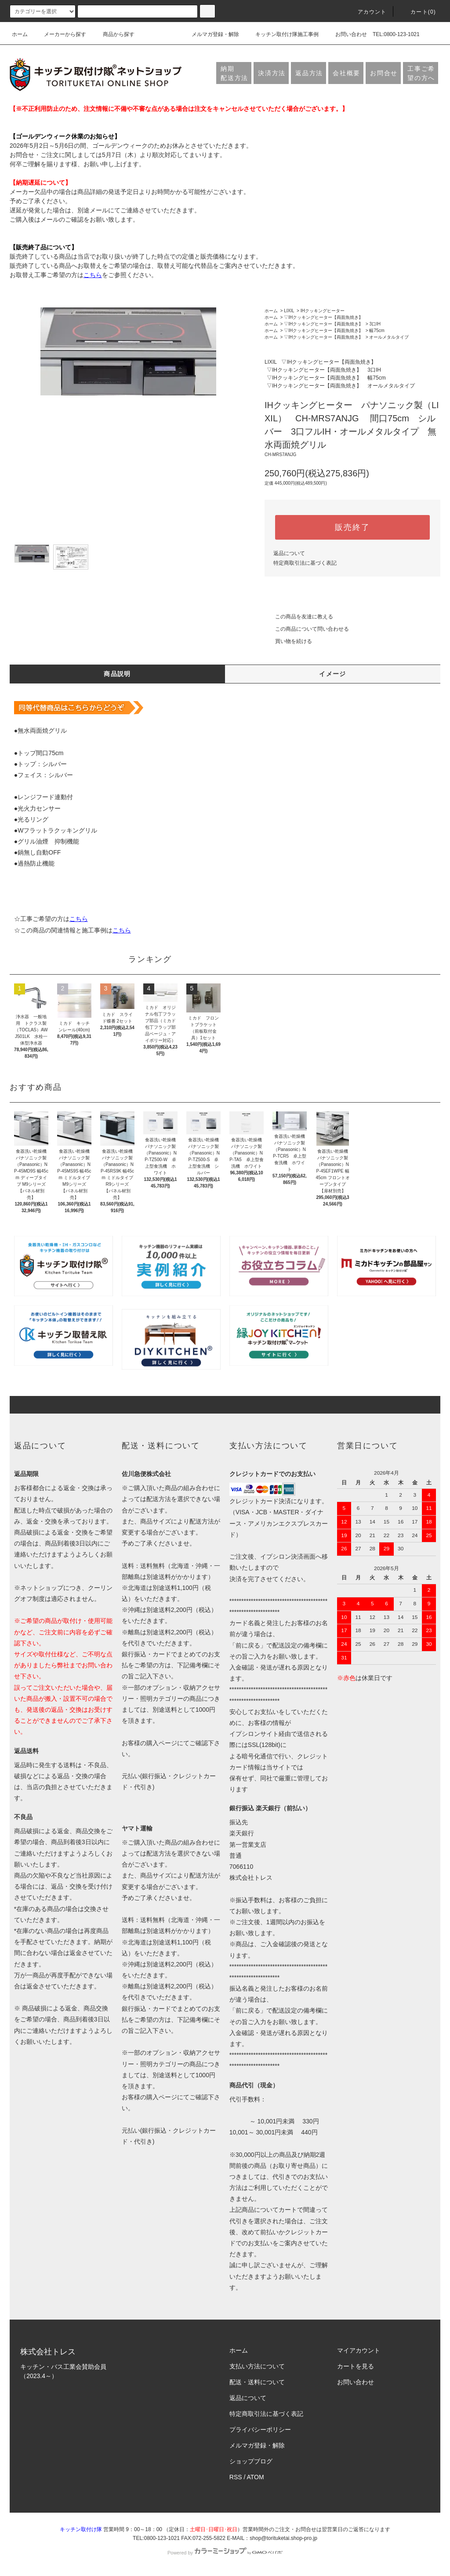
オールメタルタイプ (389, 337)
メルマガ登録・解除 (210, 34)
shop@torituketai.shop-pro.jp (283, 2538)
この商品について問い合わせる (307, 629)
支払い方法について (257, 2366)
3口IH (375, 324)
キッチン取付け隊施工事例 (282, 34)
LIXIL (289, 310)
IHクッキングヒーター (323, 310)
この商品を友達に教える (299, 617)
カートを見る (355, 2366)
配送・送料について (257, 2382)
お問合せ (384, 73)
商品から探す (113, 34)
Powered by (225, 2552)
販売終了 (352, 527)
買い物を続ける (288, 641)
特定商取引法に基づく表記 (305, 563)
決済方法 (272, 73)
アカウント (367, 12)
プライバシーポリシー (260, 2429)
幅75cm (376, 330)
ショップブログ (250, 2461)
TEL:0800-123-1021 (396, 34)
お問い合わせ (346, 34)
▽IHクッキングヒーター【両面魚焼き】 (323, 317)
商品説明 (117, 673)
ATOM (255, 2477)
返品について (289, 553)
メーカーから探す (59, 34)
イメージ (332, 673)
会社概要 (346, 73)
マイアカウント (358, 2350)
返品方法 (309, 73)
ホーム (20, 34)
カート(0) (418, 12)
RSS (235, 2477)
